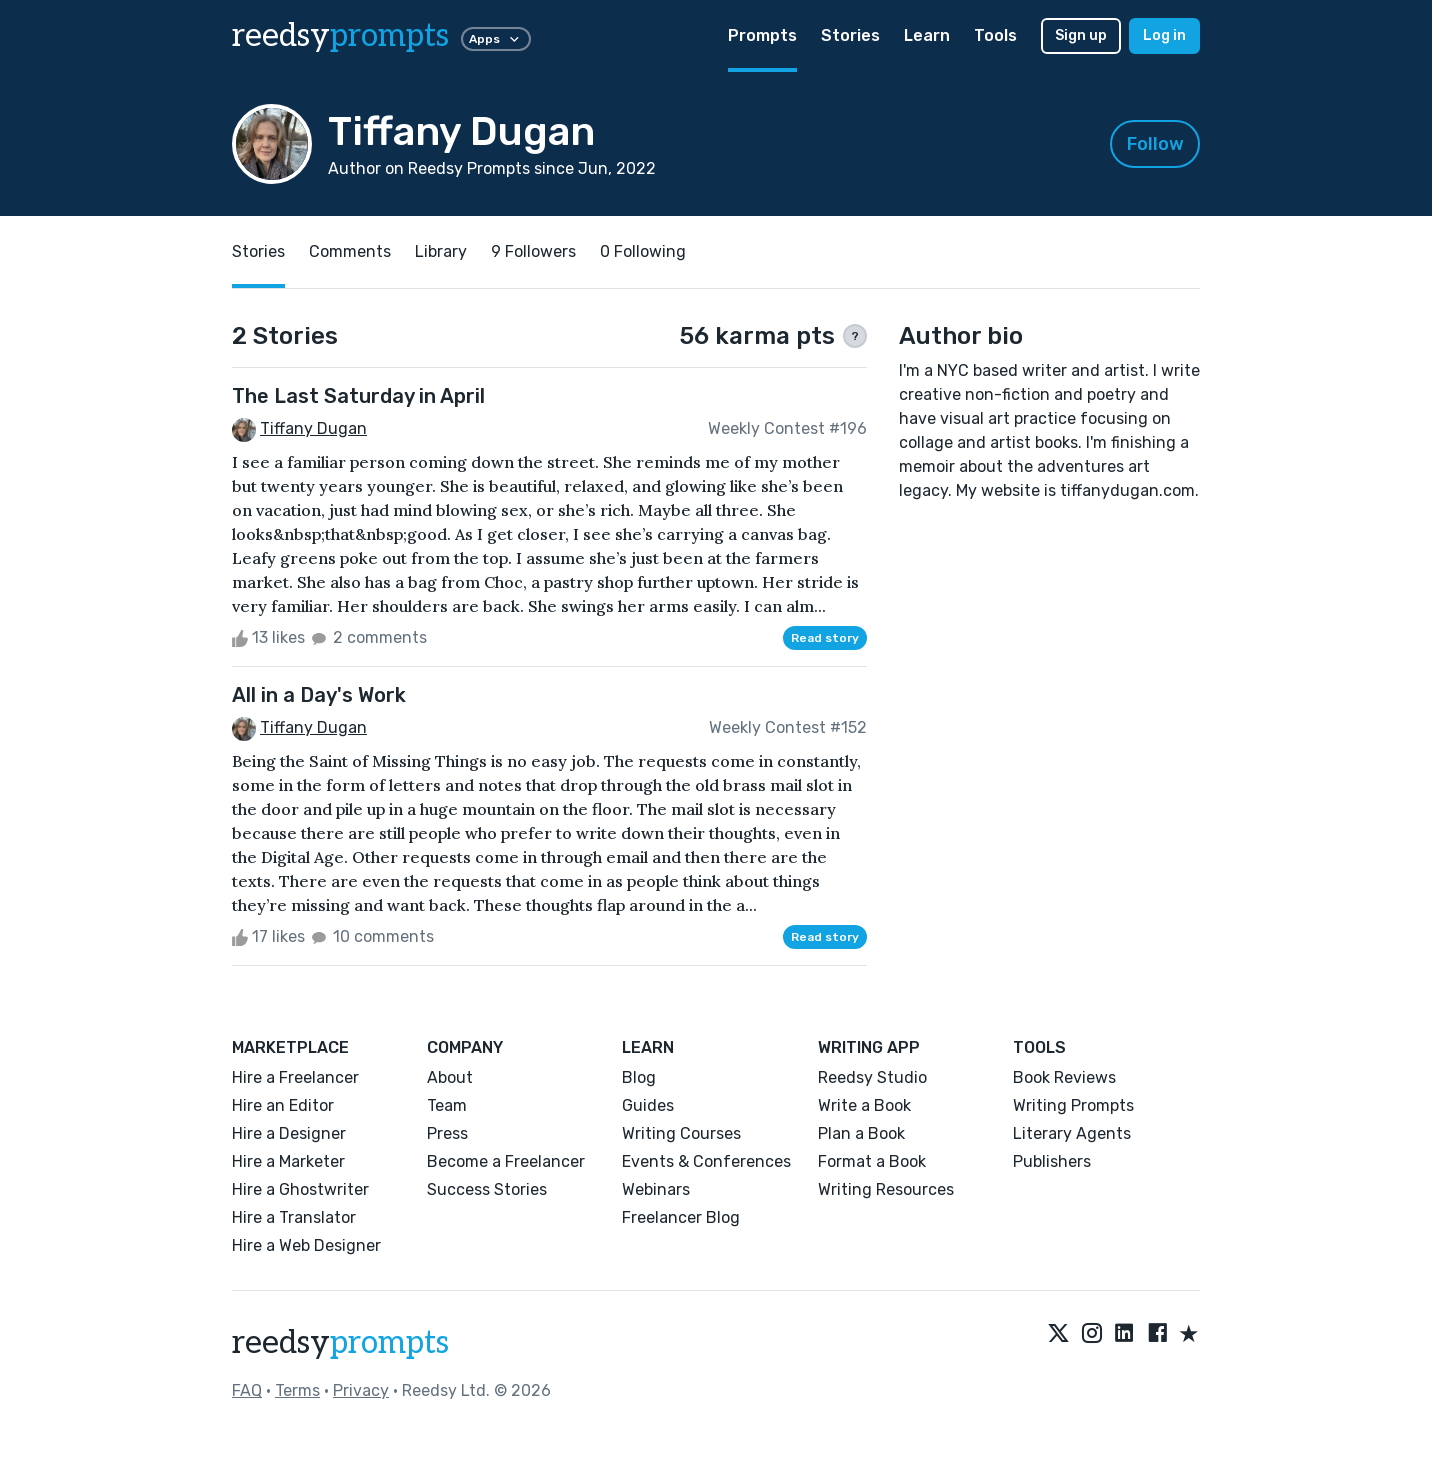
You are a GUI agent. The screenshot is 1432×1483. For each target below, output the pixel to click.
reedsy (340, 1343)
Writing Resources (886, 1189)
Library (441, 251)
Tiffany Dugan (313, 428)
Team (447, 1105)
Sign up (1081, 35)
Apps (496, 39)
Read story (825, 638)
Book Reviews (1064, 1077)
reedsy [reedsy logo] (340, 36)
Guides (648, 1105)
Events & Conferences (706, 1161)
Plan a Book (861, 1133)
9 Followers (533, 251)
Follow (1155, 144)
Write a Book (864, 1105)
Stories (850, 35)
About (450, 1077)
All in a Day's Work (319, 695)
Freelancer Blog (681, 1217)
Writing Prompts (1073, 1105)
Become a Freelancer (506, 1161)
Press (447, 1133)
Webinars (656, 1189)
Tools (995, 35)
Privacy (361, 1390)
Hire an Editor (283, 1105)
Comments (350, 251)
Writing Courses (681, 1133)
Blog (639, 1077)
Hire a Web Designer (306, 1245)
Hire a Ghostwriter (300, 1189)
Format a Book (872, 1161)
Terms (297, 1390)
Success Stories (487, 1189)
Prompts (762, 35)
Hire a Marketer (288, 1161)
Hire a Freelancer (295, 1077)
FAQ (247, 1390)
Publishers (1052, 1161)
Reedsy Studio (872, 1077)
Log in (1164, 35)
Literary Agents (1072, 1133)
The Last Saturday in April (358, 396)
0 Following (643, 251)
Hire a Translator (294, 1217)
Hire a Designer (289, 1133)
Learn (927, 35)
